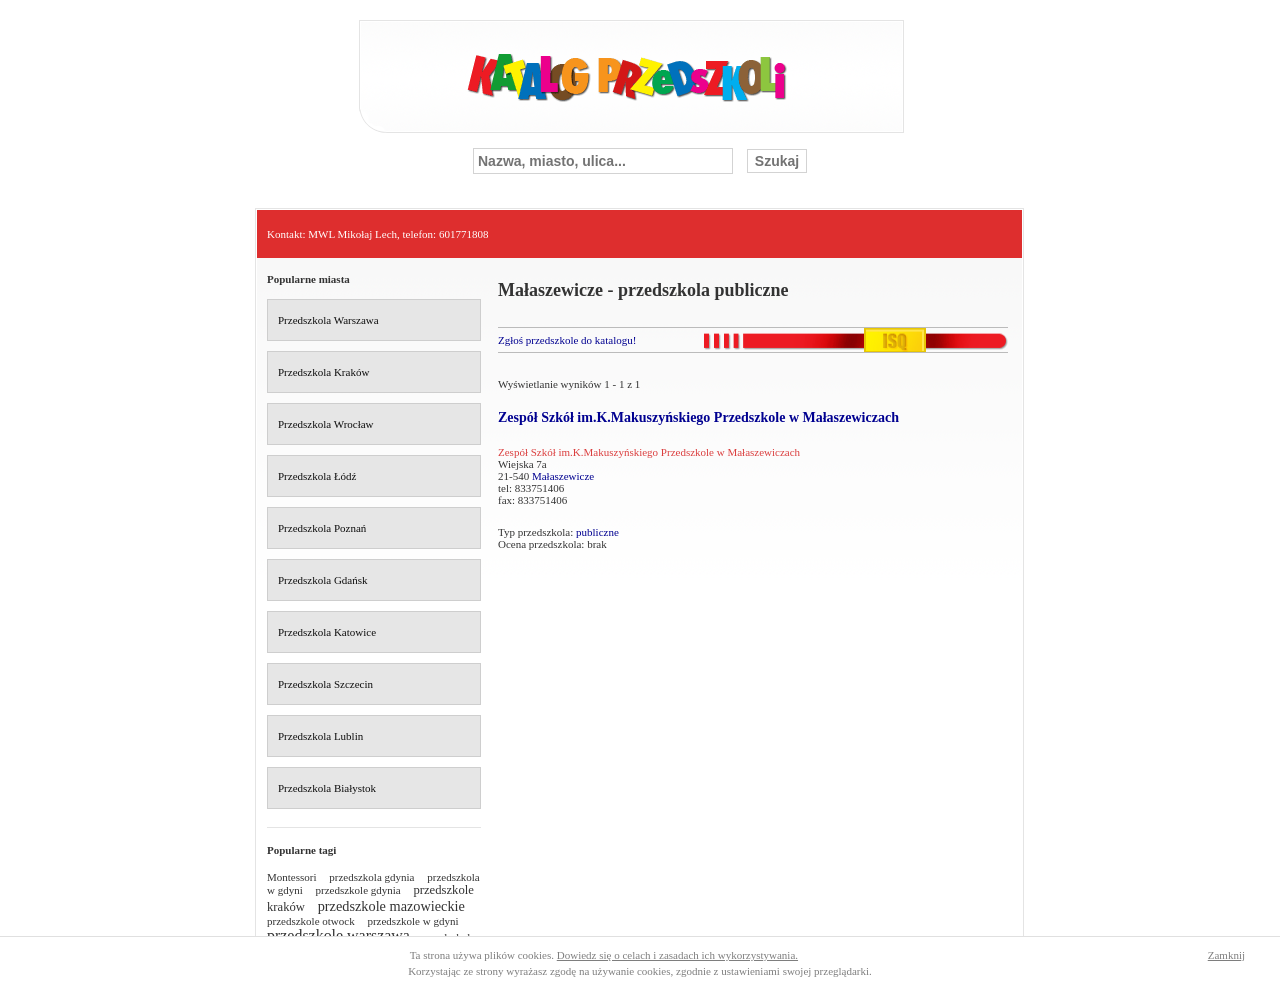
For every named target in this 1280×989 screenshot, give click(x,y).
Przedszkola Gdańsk (323, 580)
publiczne (597, 532)
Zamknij (1226, 955)
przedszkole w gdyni (412, 921)
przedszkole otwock (311, 921)
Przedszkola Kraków (323, 372)
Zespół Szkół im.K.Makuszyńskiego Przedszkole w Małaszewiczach (698, 417)
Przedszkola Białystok (327, 788)
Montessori (292, 877)
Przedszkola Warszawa (328, 320)
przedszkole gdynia (358, 890)
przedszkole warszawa (338, 935)
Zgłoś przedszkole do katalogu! (567, 340)
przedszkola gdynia (371, 877)
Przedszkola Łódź (317, 476)
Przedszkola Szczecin (325, 684)
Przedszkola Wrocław (326, 424)
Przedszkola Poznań (322, 528)
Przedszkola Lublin (320, 736)
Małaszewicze (563, 476)
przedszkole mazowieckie (391, 906)
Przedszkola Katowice (327, 632)
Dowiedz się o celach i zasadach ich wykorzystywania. (677, 955)
